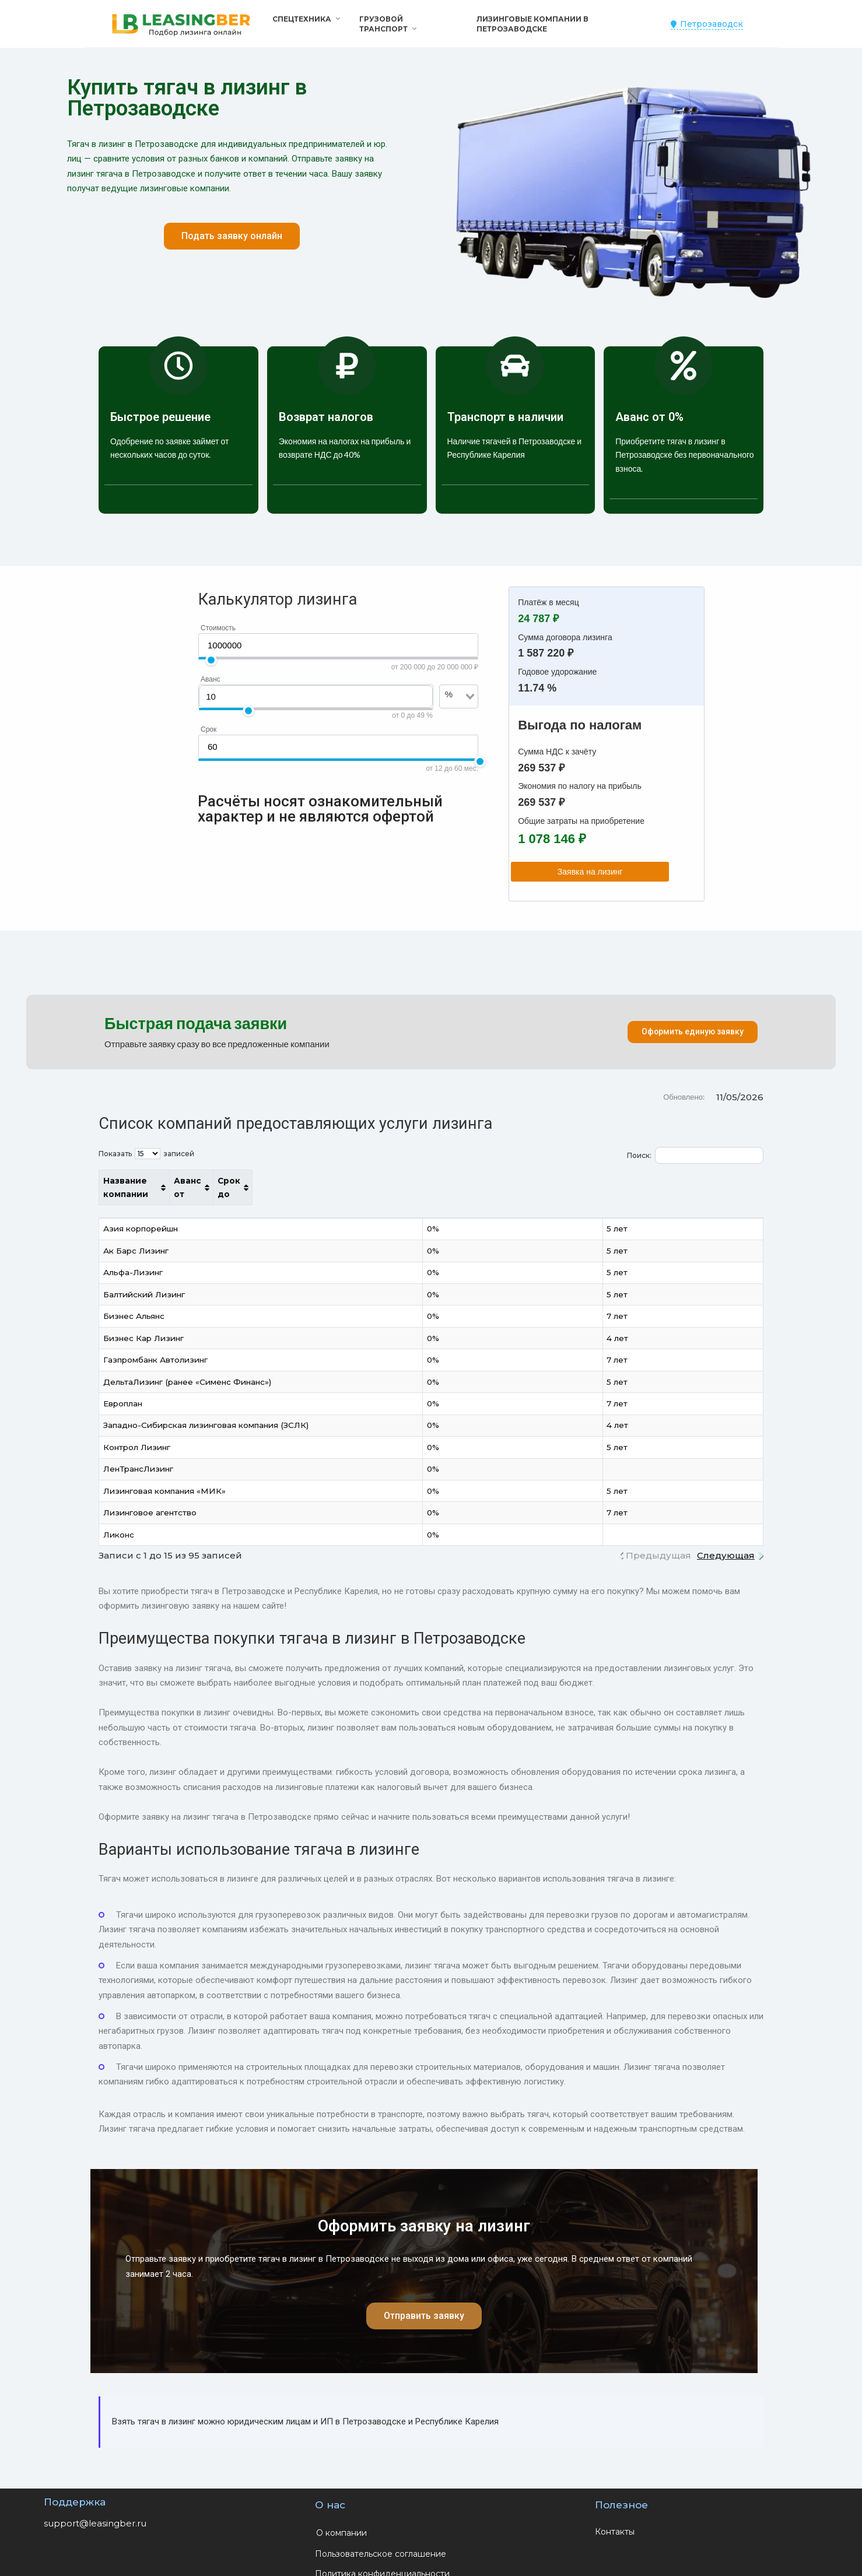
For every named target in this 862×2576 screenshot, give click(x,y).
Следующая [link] (726, 1541)
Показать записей (146, 1153)
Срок (208, 729)
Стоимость (218, 628)
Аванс (210, 679)
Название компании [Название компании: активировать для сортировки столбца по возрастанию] (148, 1180)
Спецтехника (301, 19)
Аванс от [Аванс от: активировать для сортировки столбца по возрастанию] (592, 1180)
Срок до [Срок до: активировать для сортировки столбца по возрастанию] (691, 1180)
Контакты (615, 2518)
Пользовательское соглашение (380, 2540)
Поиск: (695, 1155)
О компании (341, 2519)
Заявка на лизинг (605, 871)
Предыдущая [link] (658, 1541)
